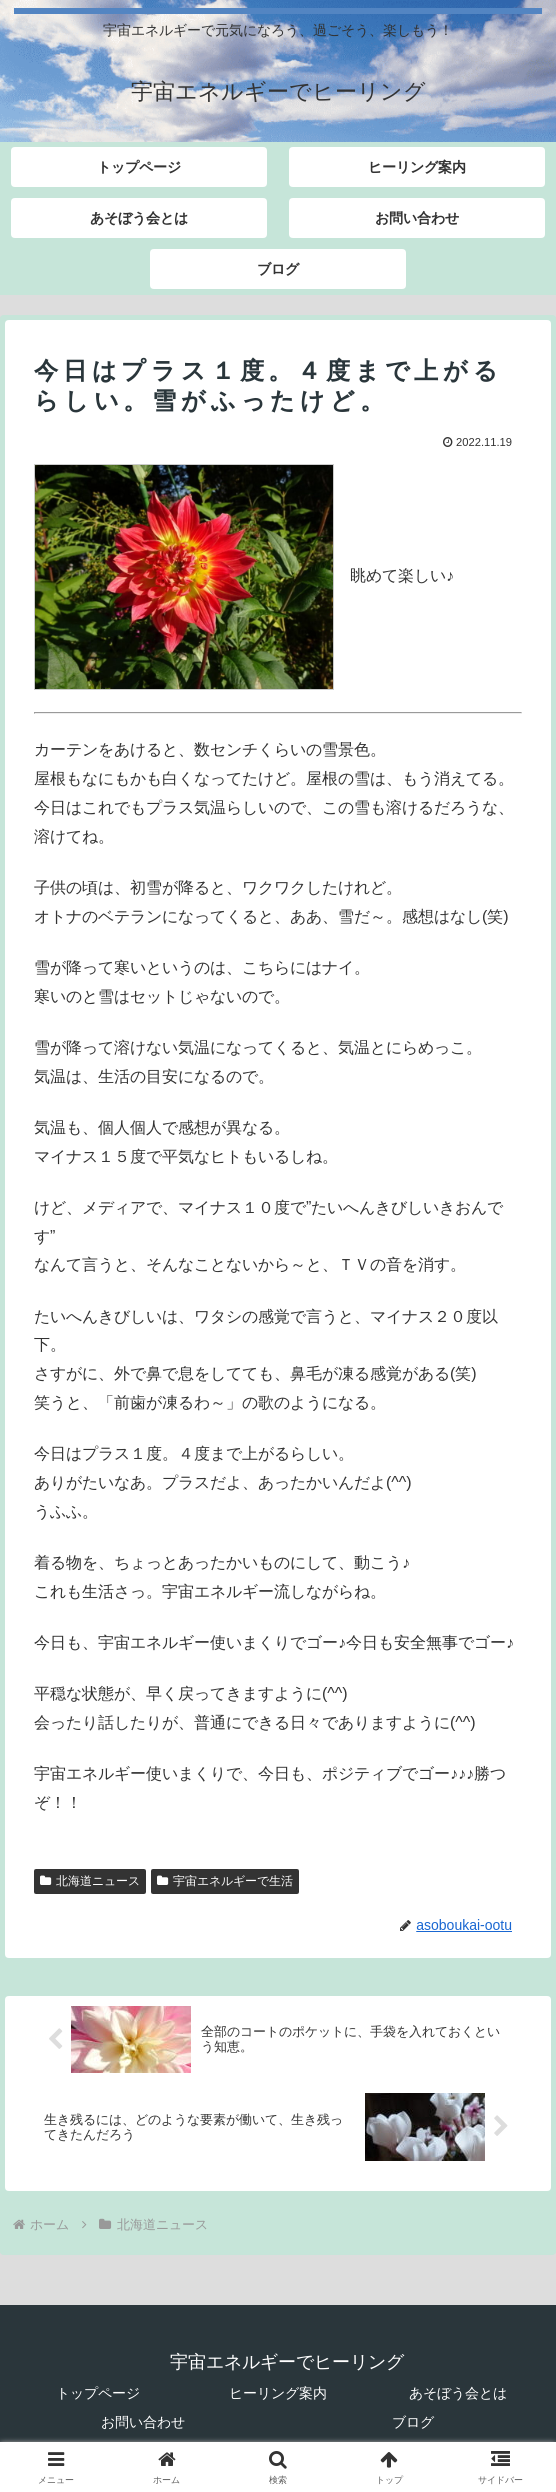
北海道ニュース (90, 1881)
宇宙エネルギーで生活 (225, 1881)
